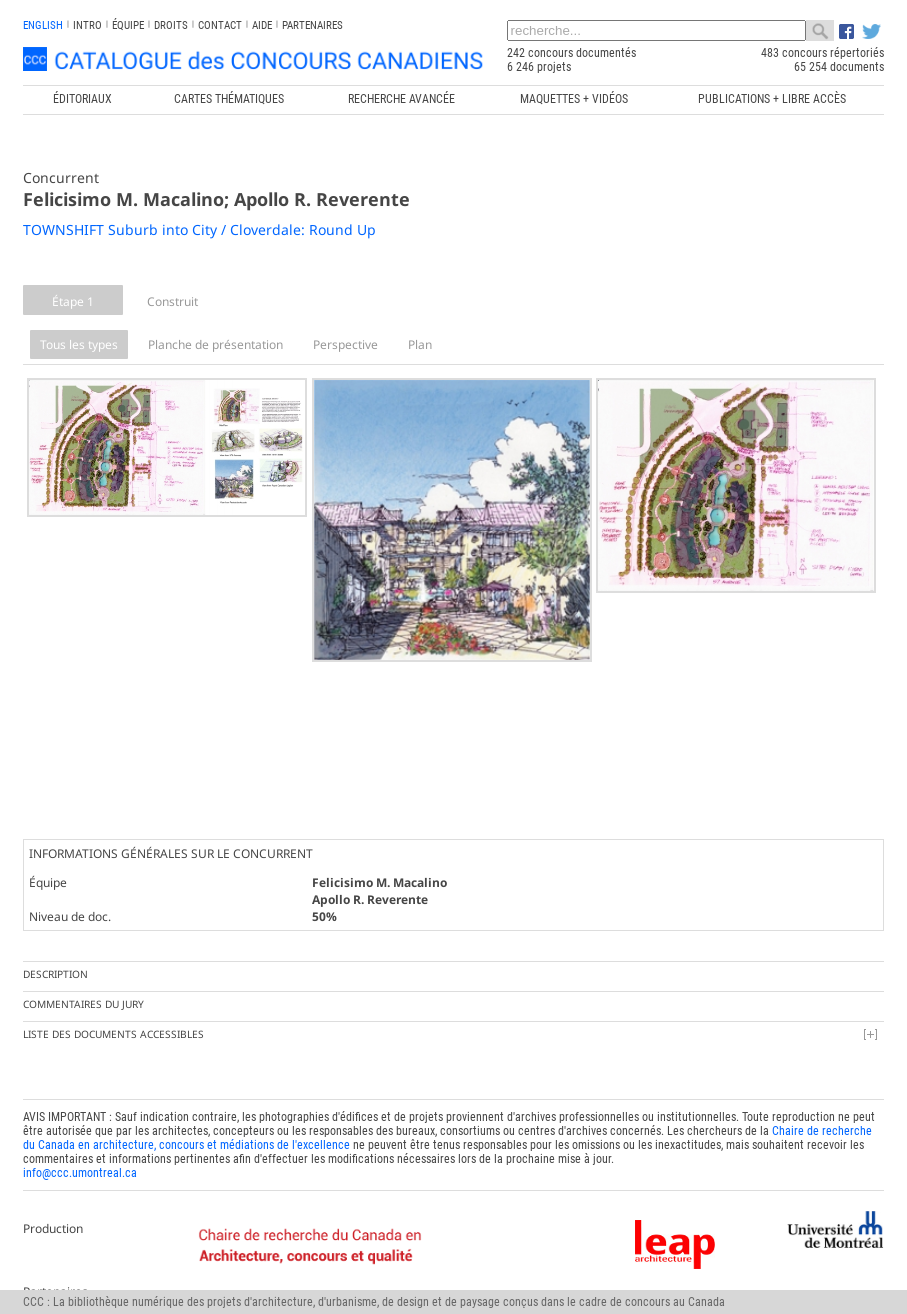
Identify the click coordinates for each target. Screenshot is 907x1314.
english (43, 25)
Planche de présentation (215, 344)
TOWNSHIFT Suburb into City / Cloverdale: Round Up (199, 229)
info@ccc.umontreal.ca (80, 1167)
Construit (172, 301)
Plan (420, 344)
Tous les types (79, 344)
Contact (220, 25)
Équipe (128, 25)
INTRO (87, 25)
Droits (171, 25)
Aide (262, 25)
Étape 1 (73, 301)
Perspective (345, 344)
